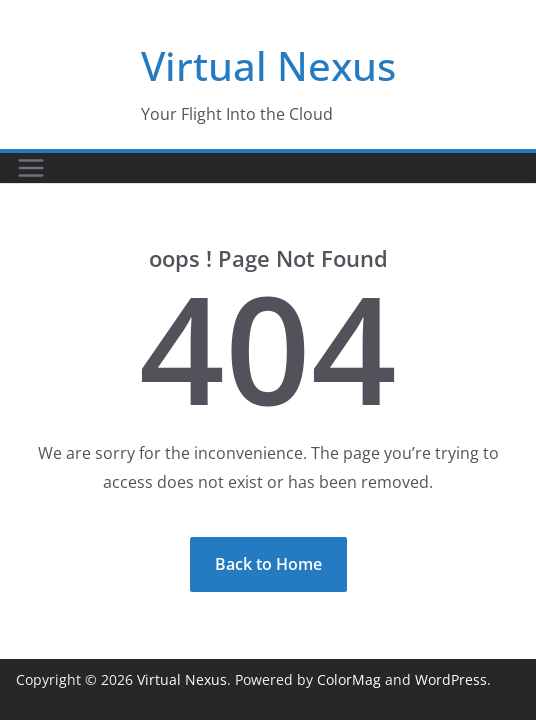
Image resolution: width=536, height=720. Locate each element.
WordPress (451, 679)
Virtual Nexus (268, 65)
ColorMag (349, 679)
